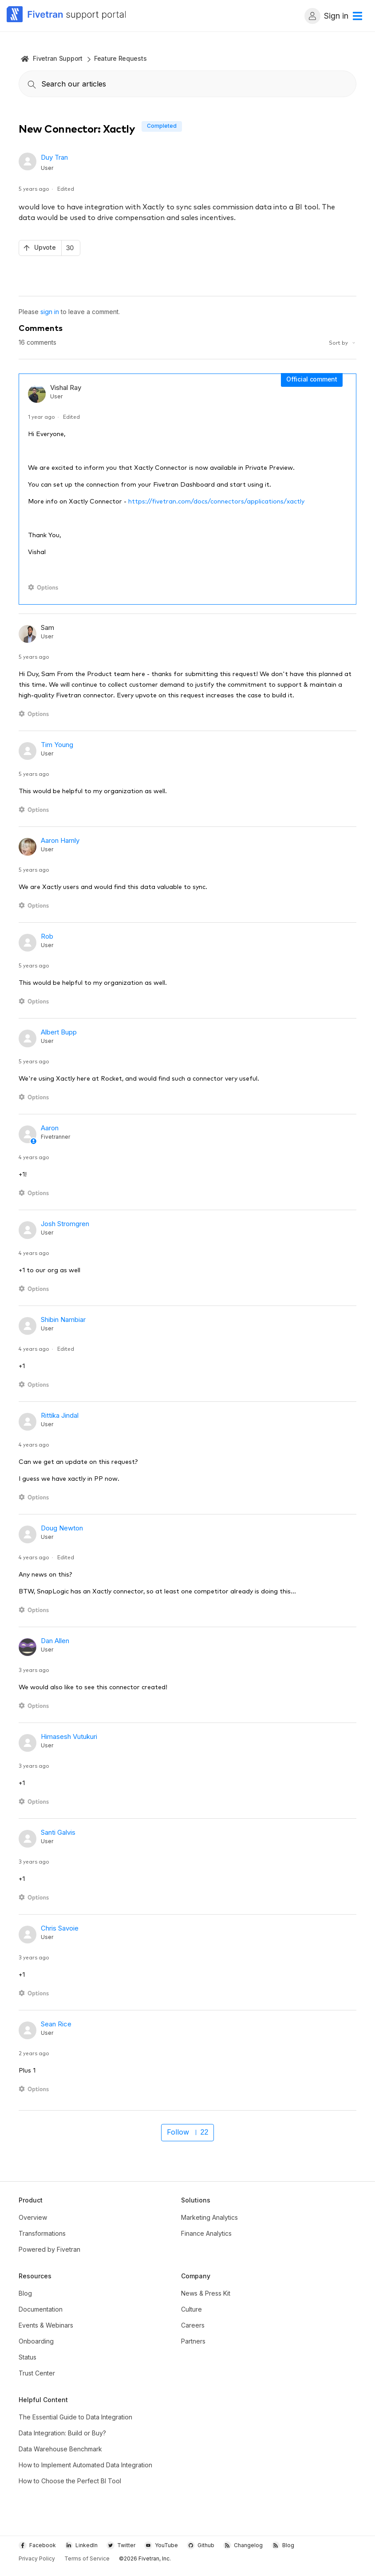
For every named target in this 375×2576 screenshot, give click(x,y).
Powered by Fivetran (49, 2249)
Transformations (42, 2233)
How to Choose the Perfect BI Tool (70, 2481)
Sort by (342, 342)
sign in (49, 311)
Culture (191, 2309)
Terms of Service (87, 2558)
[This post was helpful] (49, 248)
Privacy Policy (37, 2558)
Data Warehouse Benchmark (60, 2449)
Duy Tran (54, 157)
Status (27, 2357)
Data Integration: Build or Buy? (62, 2433)
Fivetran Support (58, 58)
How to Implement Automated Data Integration (85, 2465)
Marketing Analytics (209, 2217)
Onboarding (36, 2341)
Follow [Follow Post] (178, 2132)
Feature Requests (120, 58)
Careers (193, 2325)
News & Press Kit (205, 2293)
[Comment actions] (44, 587)
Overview (33, 2217)
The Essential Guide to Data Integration (75, 2417)
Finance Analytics (206, 2233)
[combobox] (187, 84)
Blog (25, 2293)
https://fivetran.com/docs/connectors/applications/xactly (216, 501)
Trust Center (37, 2373)
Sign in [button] (326, 16)
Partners (193, 2341)
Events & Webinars (46, 2325)
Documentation (41, 2309)
